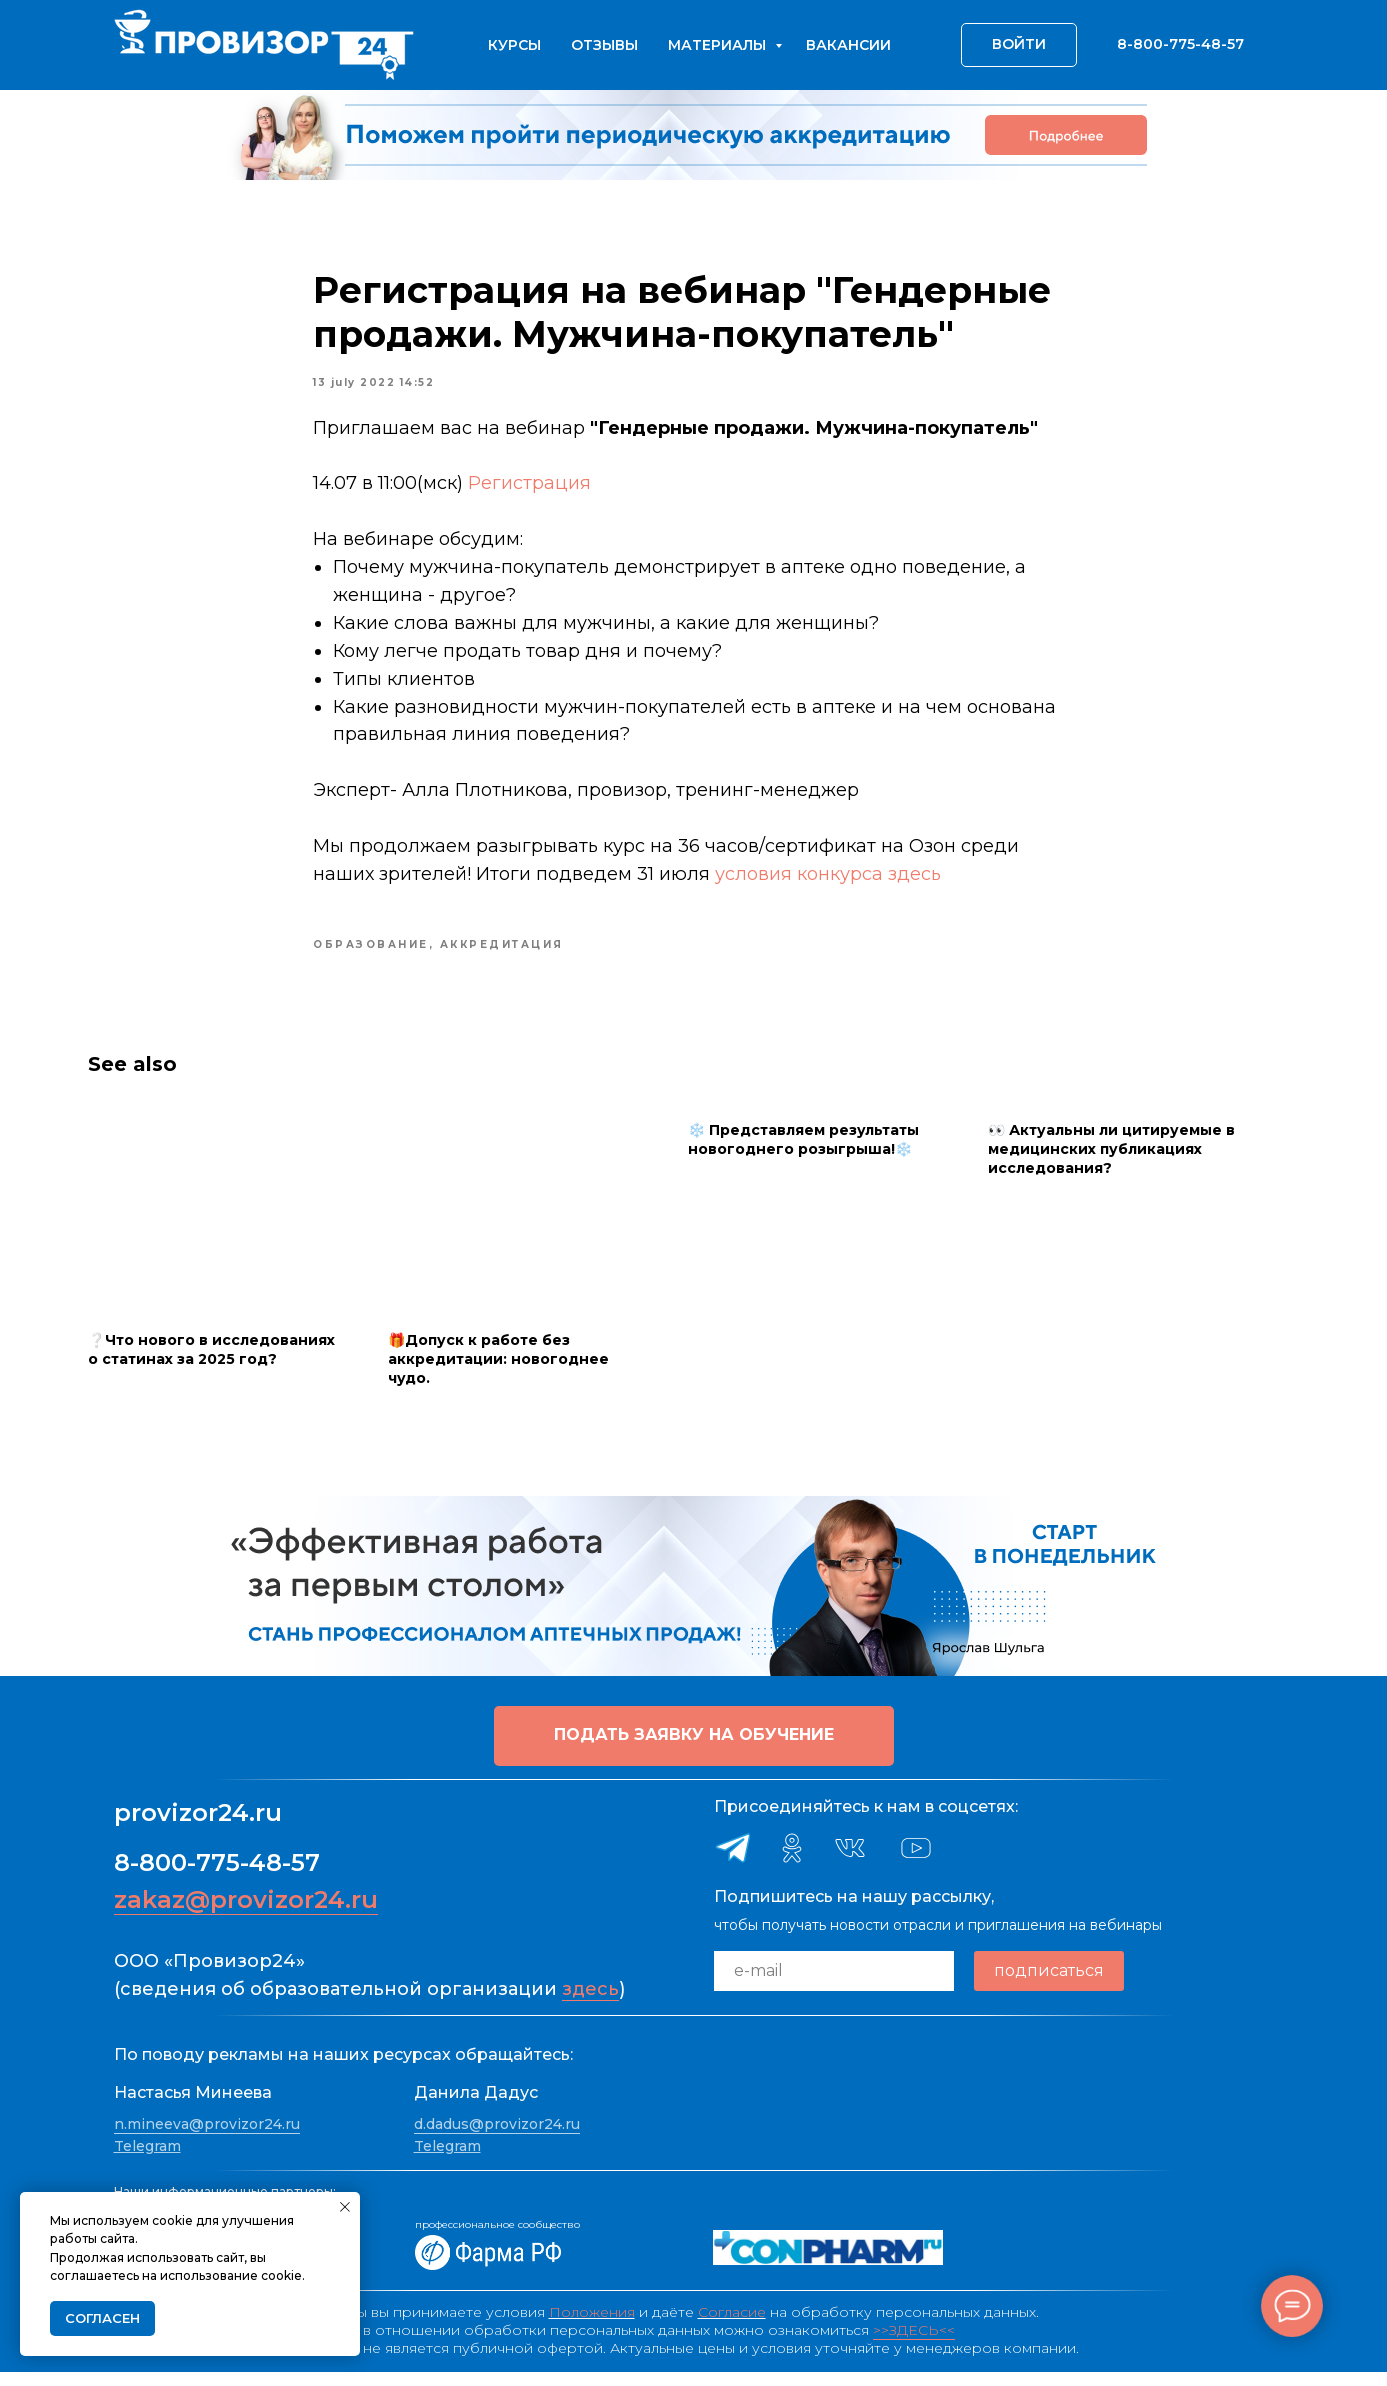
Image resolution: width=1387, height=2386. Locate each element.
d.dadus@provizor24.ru (497, 2138)
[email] (834, 1984)
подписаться (1049, 1984)
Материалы (719, 45)
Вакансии (848, 45)
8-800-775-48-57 (217, 1875)
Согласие (732, 2326)
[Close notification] (345, 2207)
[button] (694, 1749)
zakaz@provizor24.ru (246, 1912)
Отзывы (604, 45)
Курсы (514, 45)
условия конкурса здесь (829, 881)
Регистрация (533, 490)
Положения (592, 2326)
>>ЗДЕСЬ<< (914, 2344)
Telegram (147, 2159)
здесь (590, 2002)
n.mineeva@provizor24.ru (207, 2138)
